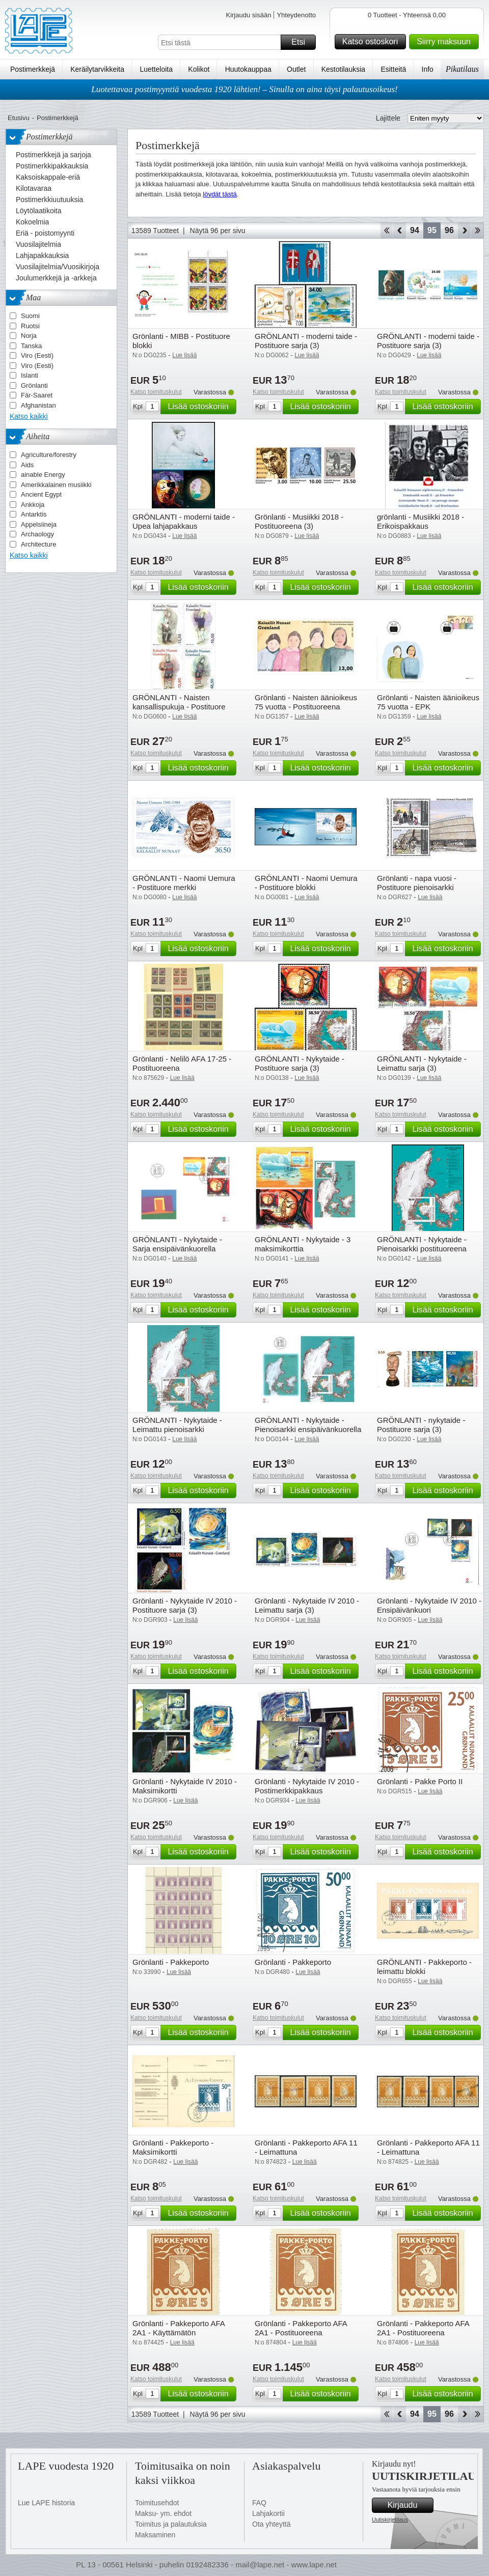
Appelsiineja (39, 524)
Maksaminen (155, 2535)
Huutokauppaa (248, 69)
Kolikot (198, 69)
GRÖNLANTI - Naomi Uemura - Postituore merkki (183, 883)
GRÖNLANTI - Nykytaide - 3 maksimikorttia (302, 1244)
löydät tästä (220, 194)
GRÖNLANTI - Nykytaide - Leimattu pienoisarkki (177, 1425)
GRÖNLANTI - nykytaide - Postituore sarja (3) (421, 1425)
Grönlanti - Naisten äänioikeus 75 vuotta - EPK (428, 702)
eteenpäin (464, 230)
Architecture (38, 544)
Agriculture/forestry (48, 455)
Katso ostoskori (372, 41)
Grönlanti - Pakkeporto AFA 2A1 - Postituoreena (301, 2328)
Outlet (296, 69)
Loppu (477, 230)
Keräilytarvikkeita (97, 69)
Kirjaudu (409, 2505)
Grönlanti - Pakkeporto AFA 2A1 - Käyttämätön (178, 2328)
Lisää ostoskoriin (200, 406)
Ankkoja (32, 504)
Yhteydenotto (296, 15)
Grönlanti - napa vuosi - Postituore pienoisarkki (416, 883)
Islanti (29, 375)
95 (432, 230)
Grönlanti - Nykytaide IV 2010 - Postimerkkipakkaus (307, 1786)
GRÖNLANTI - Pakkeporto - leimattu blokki (424, 1967)
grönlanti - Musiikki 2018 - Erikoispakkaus (420, 521)
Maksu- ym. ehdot (163, 2513)
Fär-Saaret (36, 395)
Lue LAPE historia (46, 2503)
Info (427, 69)
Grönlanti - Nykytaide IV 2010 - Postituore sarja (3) (184, 1605)
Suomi (30, 316)
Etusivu (19, 118)
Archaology (37, 534)
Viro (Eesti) (37, 355)
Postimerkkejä (32, 69)
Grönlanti (34, 385)
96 (449, 230)
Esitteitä (393, 69)
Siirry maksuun (446, 41)
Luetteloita (156, 69)
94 (414, 230)
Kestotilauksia (343, 69)
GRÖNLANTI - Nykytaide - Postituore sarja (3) (299, 1063)
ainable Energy (43, 474)
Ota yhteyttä (271, 2524)
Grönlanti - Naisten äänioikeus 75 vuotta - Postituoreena (306, 702)
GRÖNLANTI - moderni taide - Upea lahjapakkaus (183, 521)
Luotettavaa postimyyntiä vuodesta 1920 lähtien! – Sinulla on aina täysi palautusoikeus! (244, 89)
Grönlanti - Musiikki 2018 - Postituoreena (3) (299, 521)
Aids (27, 465)
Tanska (31, 346)
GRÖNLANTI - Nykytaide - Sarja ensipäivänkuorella (177, 1244)
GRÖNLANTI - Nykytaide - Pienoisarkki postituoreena (422, 1244)
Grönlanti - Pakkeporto (170, 1962)
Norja (29, 335)
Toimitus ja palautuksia (171, 2524)
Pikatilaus (462, 69)
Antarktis (34, 514)
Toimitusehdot (157, 2503)
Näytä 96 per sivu (218, 230)
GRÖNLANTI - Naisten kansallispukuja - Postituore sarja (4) (179, 706)
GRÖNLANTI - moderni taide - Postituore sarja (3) (306, 341)
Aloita (386, 230)
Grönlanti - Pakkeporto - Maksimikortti (172, 2147)
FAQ (259, 2503)
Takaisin (399, 230)
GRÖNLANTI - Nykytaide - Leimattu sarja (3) (422, 1063)
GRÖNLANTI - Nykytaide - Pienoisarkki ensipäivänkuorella (308, 1425)
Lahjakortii (268, 2513)
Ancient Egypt (41, 494)
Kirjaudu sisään (248, 15)
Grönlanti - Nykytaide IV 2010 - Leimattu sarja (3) (307, 1605)
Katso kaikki (29, 416)
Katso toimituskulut (156, 391)
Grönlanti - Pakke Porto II (420, 1781)
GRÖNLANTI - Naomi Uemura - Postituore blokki (306, 883)
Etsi (302, 42)
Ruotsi (30, 326)
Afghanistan (38, 405)
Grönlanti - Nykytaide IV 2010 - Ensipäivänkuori (429, 1605)
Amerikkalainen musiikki (56, 485)
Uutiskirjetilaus (390, 2519)
